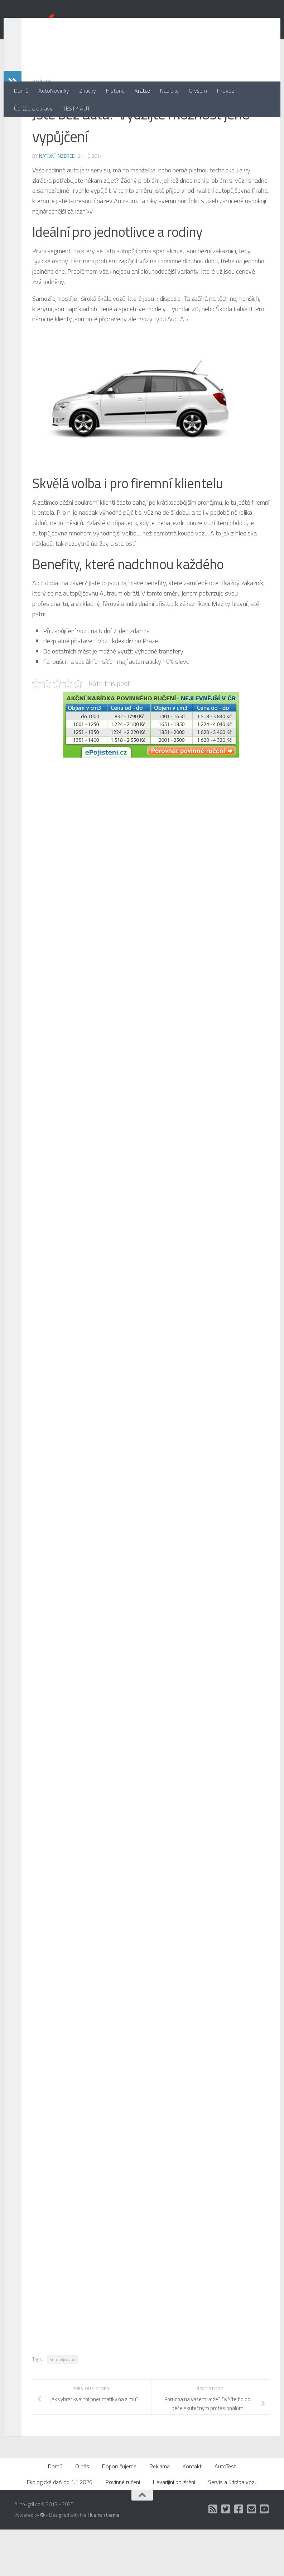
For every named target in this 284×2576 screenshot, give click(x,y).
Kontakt (192, 2512)
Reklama (159, 2512)
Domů (21, 90)
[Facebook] (239, 2556)
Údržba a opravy (33, 108)
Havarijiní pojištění (174, 2528)
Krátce (142, 90)
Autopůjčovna (62, 2406)
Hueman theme (104, 2561)
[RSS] (213, 2556)
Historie (115, 90)
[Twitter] (226, 2556)
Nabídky (169, 90)
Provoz (226, 90)
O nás (82, 2512)
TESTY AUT (76, 108)
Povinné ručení (122, 2528)
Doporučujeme (119, 2512)
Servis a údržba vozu (232, 2528)
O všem (198, 90)
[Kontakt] (252, 2556)
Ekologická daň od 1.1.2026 (59, 2528)
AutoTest (225, 2512)
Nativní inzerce (56, 202)
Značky (87, 90)
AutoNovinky (53, 90)
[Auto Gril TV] (265, 2556)
